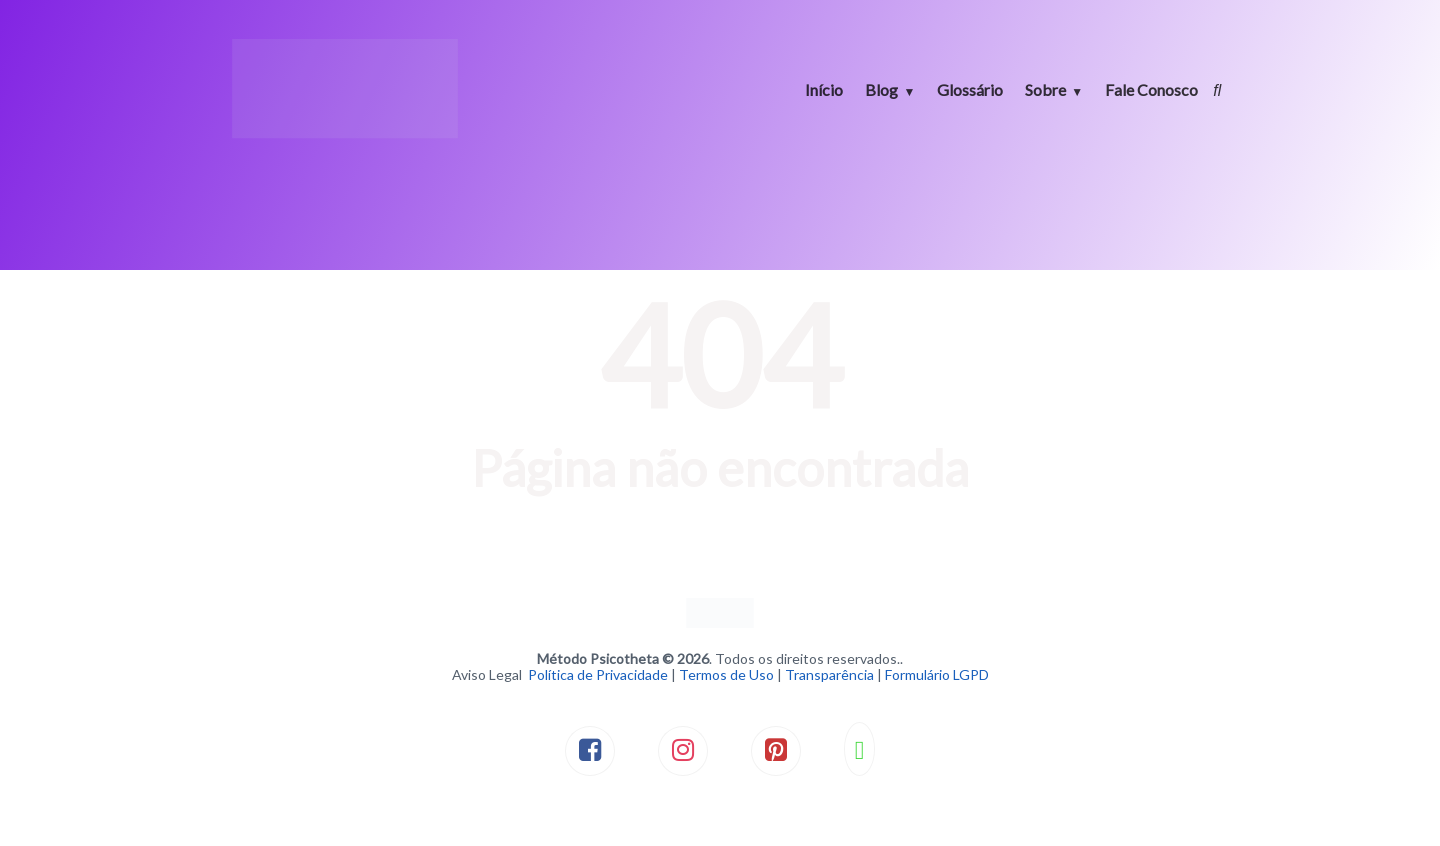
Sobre (1045, 89)
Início (824, 89)
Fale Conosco (1151, 89)
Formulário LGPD (937, 674)
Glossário (970, 89)
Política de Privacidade (598, 674)
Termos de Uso (726, 674)
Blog (881, 89)
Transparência (829, 674)
